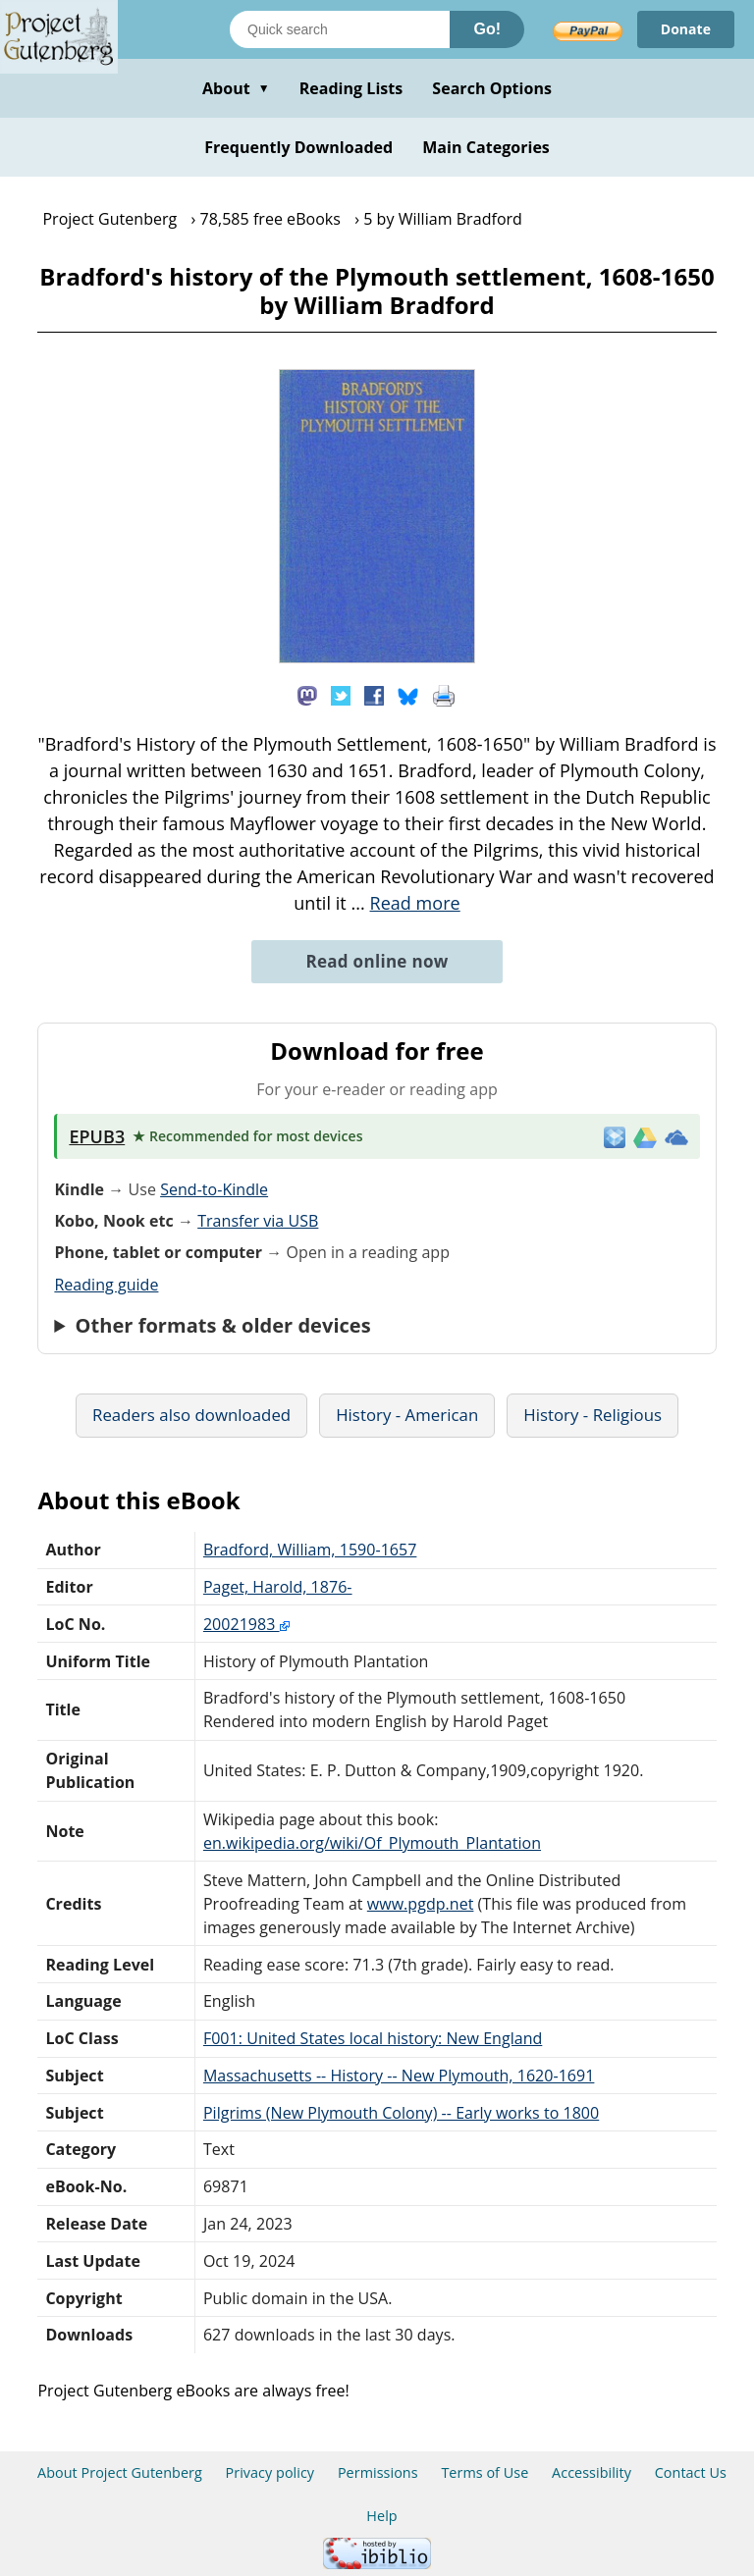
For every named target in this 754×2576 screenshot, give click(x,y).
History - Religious (592, 1414)
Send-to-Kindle (214, 1189)
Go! (487, 29)
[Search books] (340, 29)
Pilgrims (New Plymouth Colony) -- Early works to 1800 (401, 2113)
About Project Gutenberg (119, 2472)
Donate (686, 29)
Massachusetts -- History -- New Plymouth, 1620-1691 (399, 2075)
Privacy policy (270, 2472)
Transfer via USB (257, 1221)
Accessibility (591, 2472)
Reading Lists (351, 88)
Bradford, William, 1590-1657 (310, 1549)
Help (381, 2515)
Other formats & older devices (223, 1326)
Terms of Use (484, 2472)
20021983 (246, 1624)
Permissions (378, 2472)
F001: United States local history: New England (372, 2038)
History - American (407, 1414)
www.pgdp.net (420, 1904)
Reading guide (106, 1284)
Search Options (492, 88)
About (236, 88)
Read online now (376, 961)
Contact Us (691, 2472)
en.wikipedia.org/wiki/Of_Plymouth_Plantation (372, 1843)
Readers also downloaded (191, 1414)
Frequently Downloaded (298, 147)
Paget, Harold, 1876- (277, 1587)
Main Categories (486, 147)
